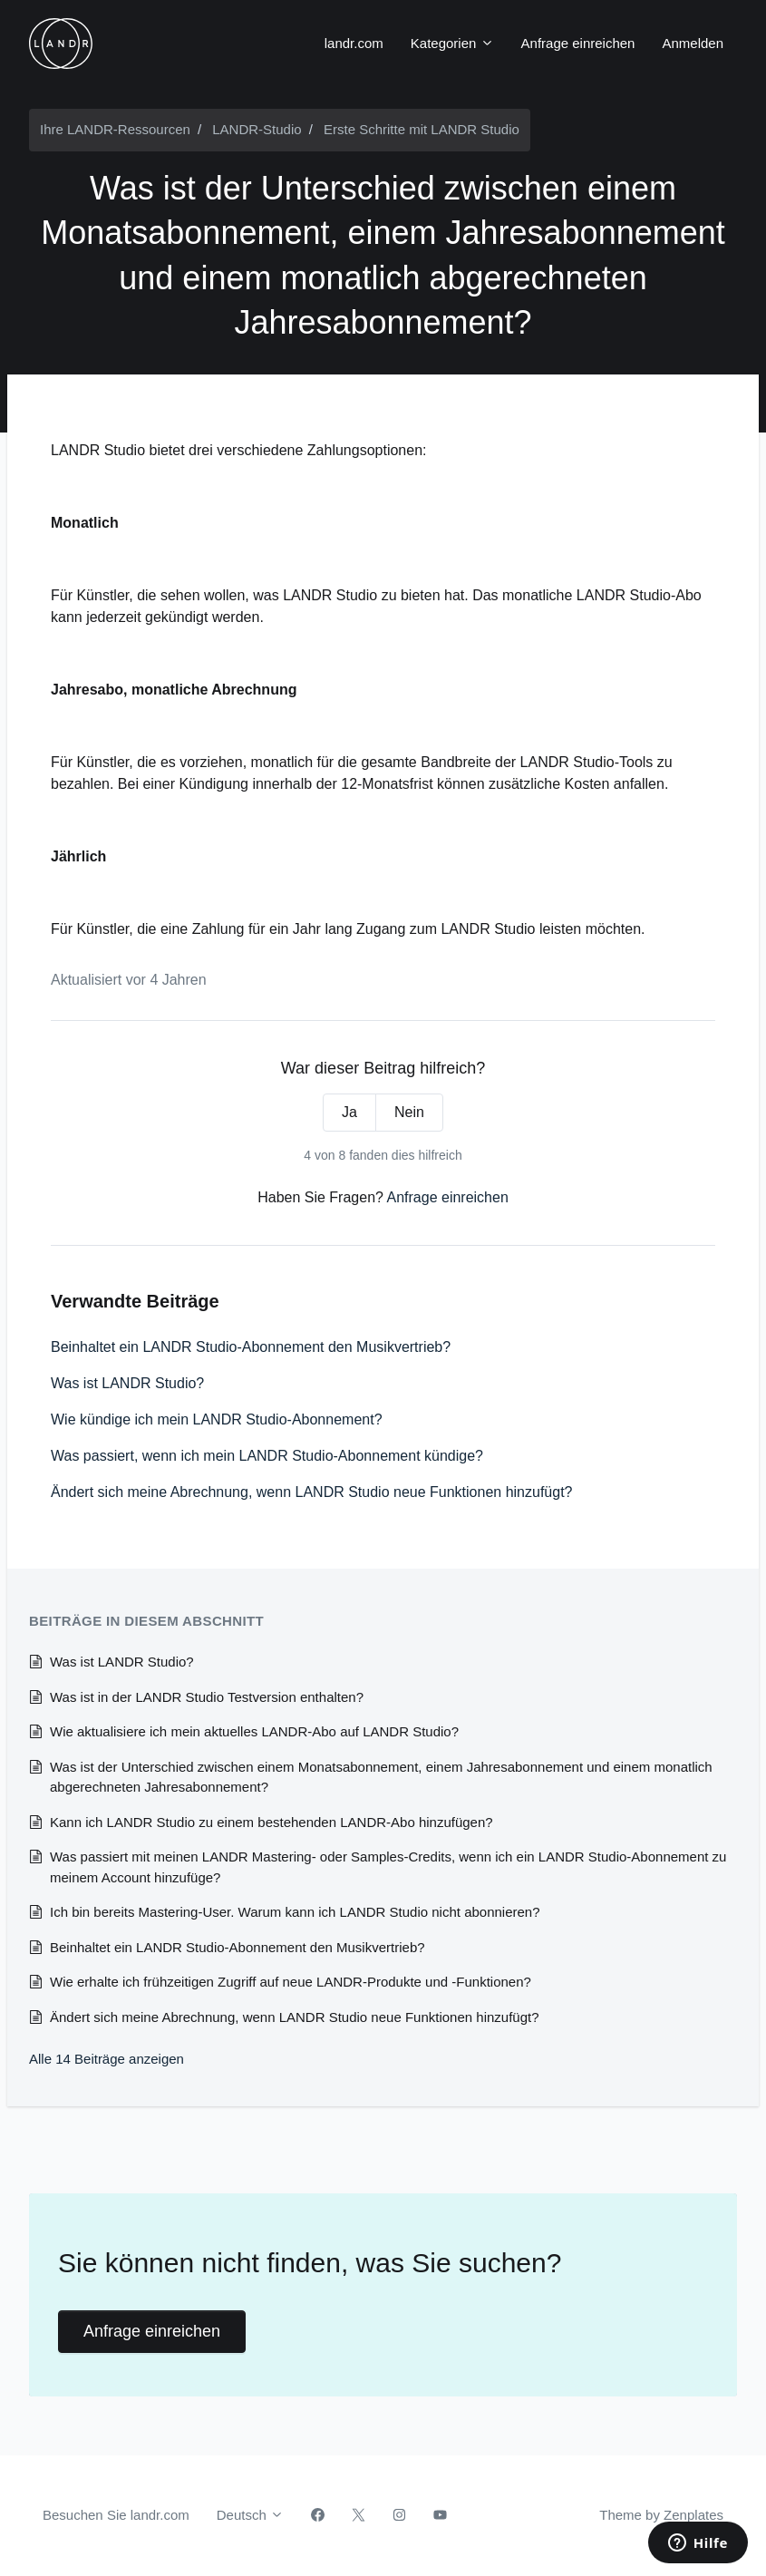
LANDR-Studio (256, 129)
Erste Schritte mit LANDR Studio (421, 129)
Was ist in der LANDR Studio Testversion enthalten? (207, 1697)
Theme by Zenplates (660, 2513)
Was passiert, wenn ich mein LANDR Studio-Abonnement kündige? (267, 1455)
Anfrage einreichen (578, 43)
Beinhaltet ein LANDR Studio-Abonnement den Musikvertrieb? (251, 1347)
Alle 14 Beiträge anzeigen (106, 2058)
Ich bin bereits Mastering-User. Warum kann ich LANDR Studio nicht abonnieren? (295, 1912)
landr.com (354, 43)
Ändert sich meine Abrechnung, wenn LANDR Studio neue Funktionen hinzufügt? (311, 1492)
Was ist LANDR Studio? (127, 1383)
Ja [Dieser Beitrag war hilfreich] (349, 1112)
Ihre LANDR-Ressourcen (115, 129)
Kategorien (452, 43)
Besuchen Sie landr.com (116, 2515)
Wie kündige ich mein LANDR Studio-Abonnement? (217, 1419)
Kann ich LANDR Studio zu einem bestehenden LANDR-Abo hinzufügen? (271, 1822)
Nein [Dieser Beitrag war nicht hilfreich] (409, 1112)
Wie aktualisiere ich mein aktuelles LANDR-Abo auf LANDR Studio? (254, 1731)
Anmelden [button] (692, 43)
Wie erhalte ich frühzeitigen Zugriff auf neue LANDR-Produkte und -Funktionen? (290, 1981)
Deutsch (250, 2515)
